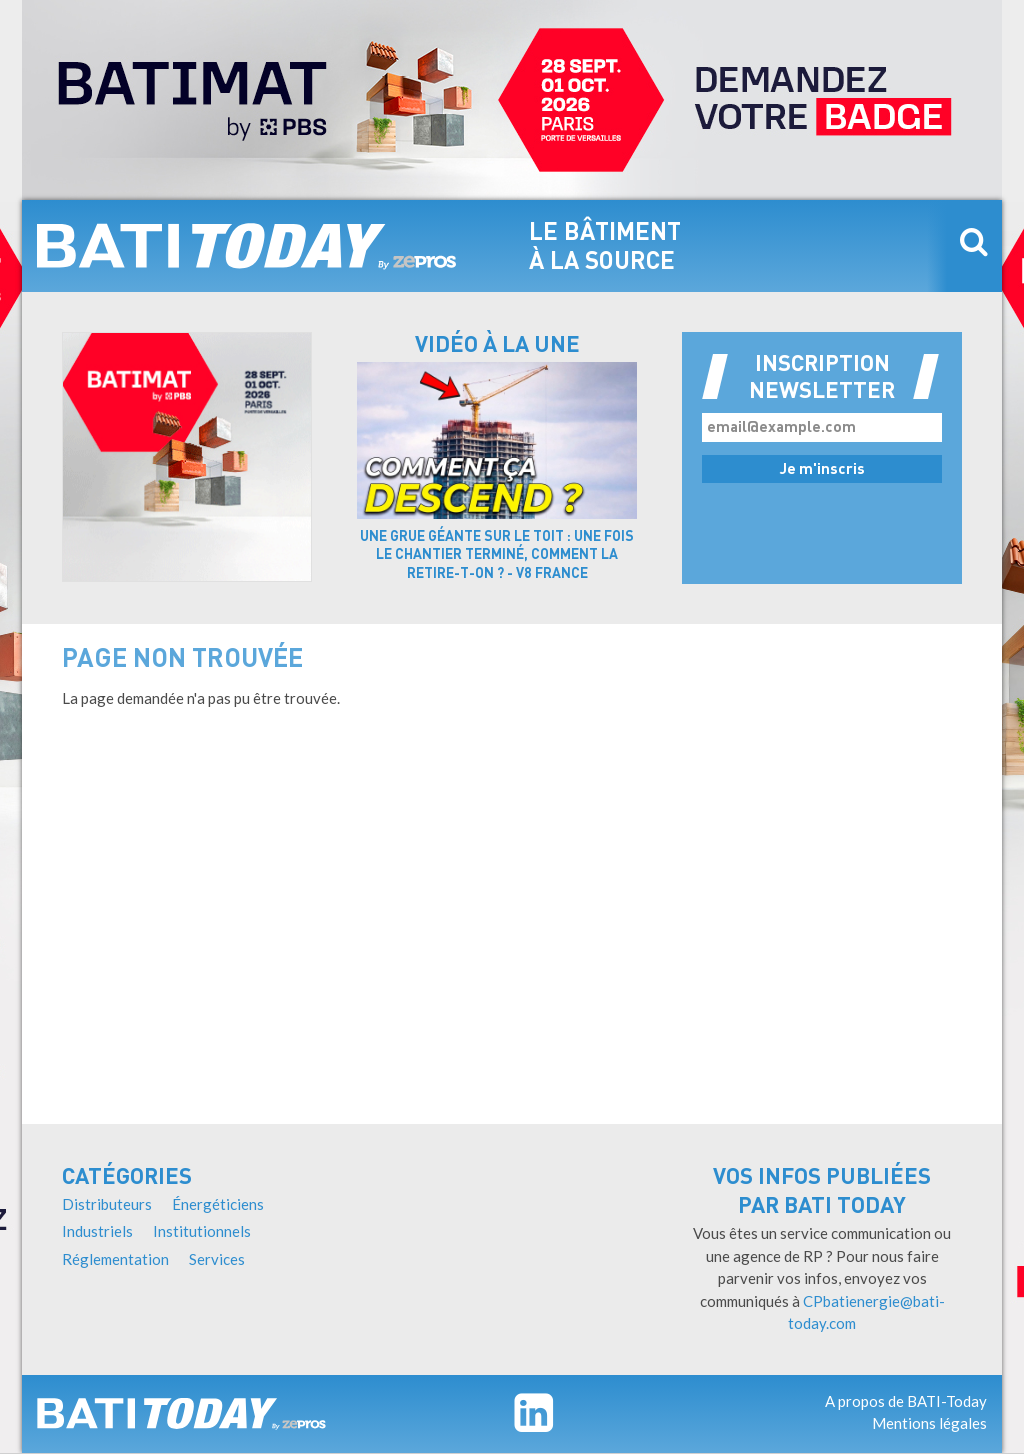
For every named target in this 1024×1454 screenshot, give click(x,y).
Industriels (97, 1231)
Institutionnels (202, 1231)
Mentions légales (929, 1423)
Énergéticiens (218, 1204)
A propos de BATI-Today (906, 1401)
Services (217, 1259)
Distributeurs (107, 1204)
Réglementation (115, 1259)
